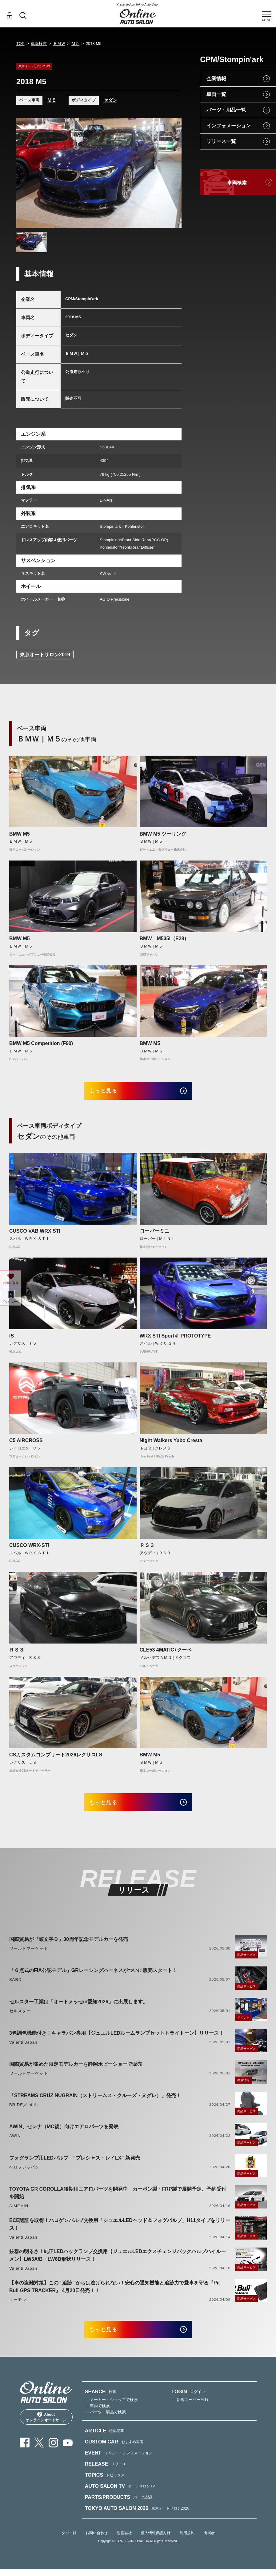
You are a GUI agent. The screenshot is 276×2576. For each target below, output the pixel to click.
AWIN (15, 2144)
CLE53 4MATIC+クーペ (166, 1654)
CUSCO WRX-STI (29, 1549)
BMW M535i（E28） (164, 938)
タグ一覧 (69, 2545)
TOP (20, 43)
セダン (110, 100)
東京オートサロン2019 (45, 654)
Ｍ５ (75, 43)
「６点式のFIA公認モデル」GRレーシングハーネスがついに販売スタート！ (93, 1979)
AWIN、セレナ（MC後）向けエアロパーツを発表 (63, 2134)
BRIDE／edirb (23, 2113)
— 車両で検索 (97, 2418)
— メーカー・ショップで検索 (111, 2412)
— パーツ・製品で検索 (105, 2425)
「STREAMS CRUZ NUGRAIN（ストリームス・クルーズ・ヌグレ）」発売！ (95, 2103)
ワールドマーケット (28, 1956)
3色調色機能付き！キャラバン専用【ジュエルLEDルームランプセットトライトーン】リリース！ (116, 2041)
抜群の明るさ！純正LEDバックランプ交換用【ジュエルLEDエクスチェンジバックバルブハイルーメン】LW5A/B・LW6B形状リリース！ (117, 2263)
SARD (15, 1988)
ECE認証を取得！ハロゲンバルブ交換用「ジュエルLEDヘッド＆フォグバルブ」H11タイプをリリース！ (119, 2232)
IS (11, 1339)
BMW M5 (19, 834)
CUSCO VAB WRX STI (34, 1235)
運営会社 (124, 2545)
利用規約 (187, 2545)
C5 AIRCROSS (26, 1444)
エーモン (17, 2308)
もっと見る (110, 1093)
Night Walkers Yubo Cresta (171, 1444)
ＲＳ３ (147, 1549)
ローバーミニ (154, 1235)
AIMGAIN (18, 2214)
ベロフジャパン (24, 2175)
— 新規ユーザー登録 (190, 2412)
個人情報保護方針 (155, 2545)
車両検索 (39, 43)
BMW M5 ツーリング (163, 834)
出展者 (209, 2545)
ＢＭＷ (59, 43)
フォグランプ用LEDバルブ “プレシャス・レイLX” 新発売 (74, 2166)
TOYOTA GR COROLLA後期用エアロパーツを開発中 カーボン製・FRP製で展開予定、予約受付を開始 (117, 2201)
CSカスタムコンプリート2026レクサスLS (55, 1759)
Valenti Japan (23, 2050)
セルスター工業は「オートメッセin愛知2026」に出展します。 (78, 2010)
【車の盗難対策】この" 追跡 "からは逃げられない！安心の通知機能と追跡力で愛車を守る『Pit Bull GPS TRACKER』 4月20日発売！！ (114, 2294)
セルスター (20, 2019)
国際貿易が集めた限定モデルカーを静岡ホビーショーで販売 (75, 2072)
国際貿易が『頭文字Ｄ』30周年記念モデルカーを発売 (68, 1947)
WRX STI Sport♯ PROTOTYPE (175, 1339)
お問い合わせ (97, 2545)
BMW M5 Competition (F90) (41, 1043)
